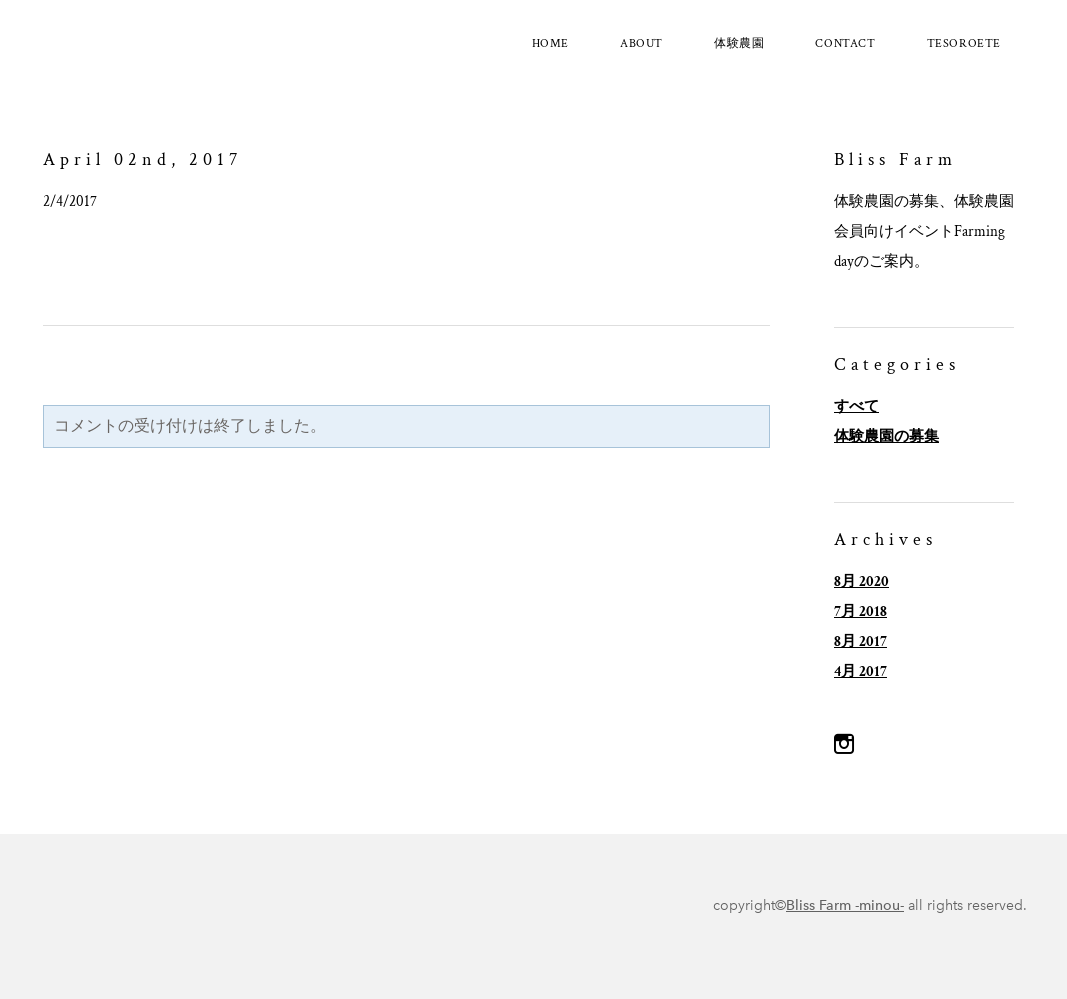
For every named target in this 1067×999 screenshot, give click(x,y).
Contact (845, 43)
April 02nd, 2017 (142, 159)
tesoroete (964, 43)
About (641, 43)
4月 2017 (860, 671)
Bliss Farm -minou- (845, 905)
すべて (856, 406)
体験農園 (739, 43)
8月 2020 (861, 581)
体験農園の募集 (886, 436)
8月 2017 (860, 641)
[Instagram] (844, 744)
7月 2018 (860, 611)
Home (550, 43)
